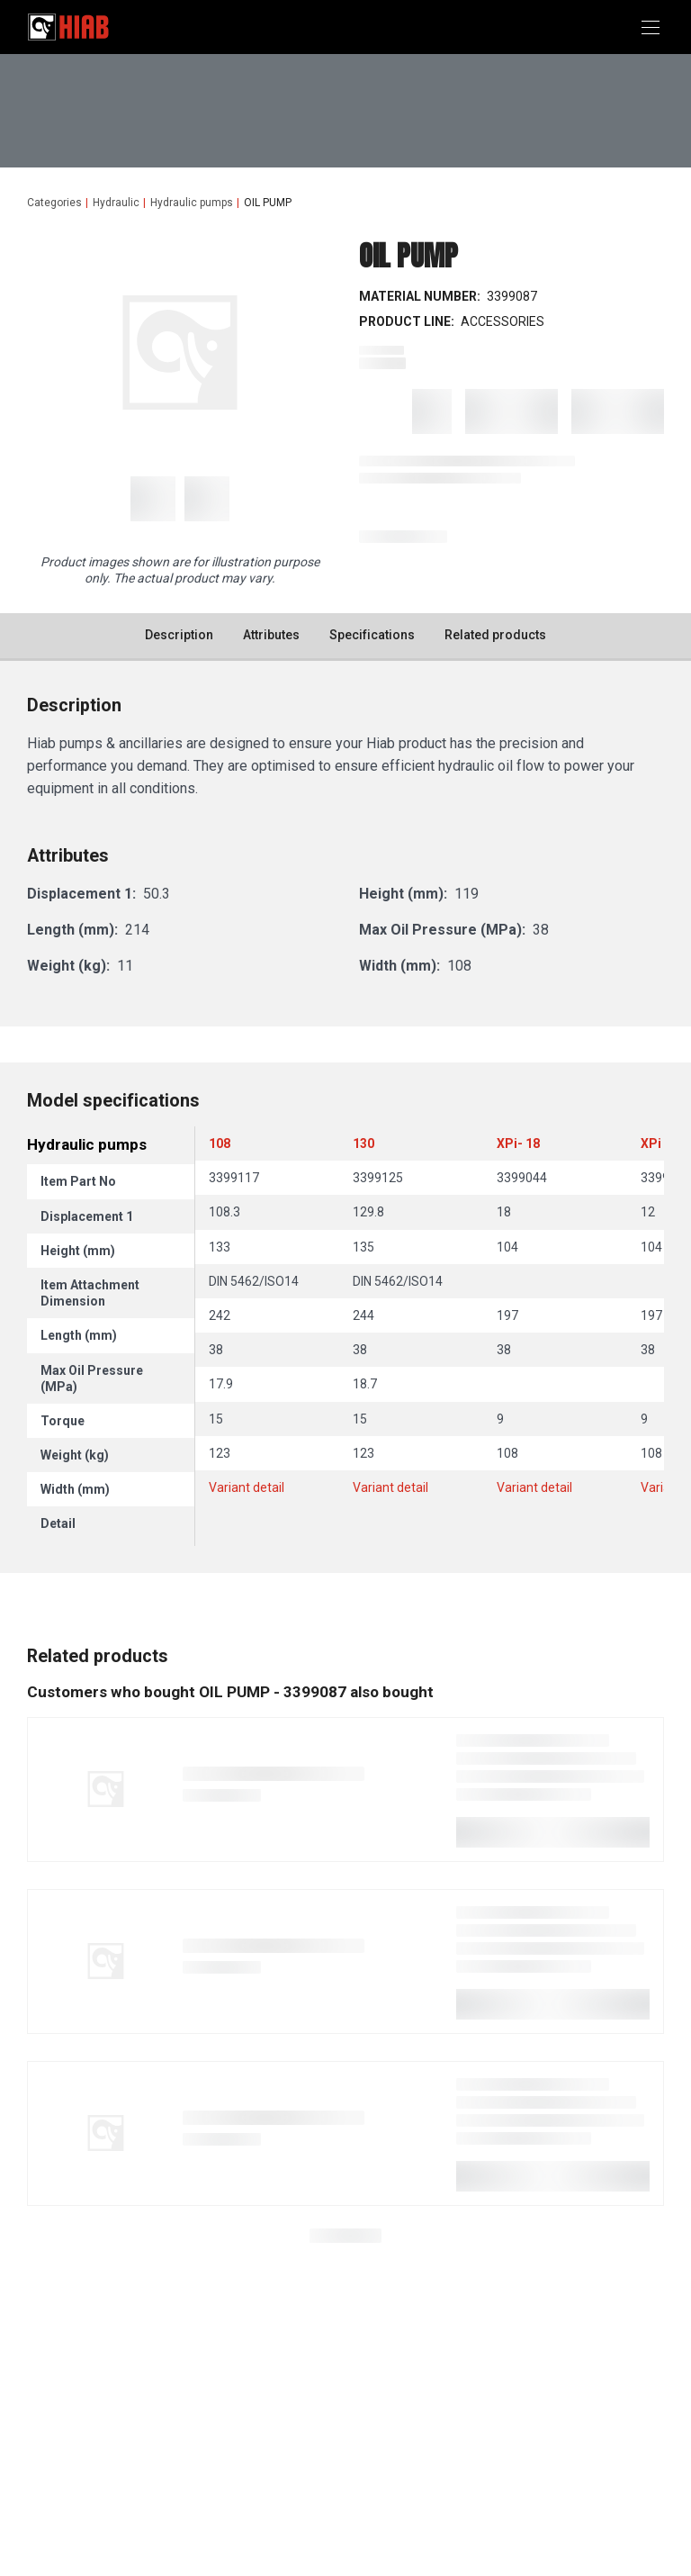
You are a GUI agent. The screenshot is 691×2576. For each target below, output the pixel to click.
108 (219, 1143)
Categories (54, 202)
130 (363, 1143)
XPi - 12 (664, 1143)
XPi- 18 (518, 1143)
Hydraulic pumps (191, 202)
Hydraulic (116, 202)
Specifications (372, 635)
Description (179, 635)
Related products (495, 635)
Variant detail (246, 1487)
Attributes (271, 635)
